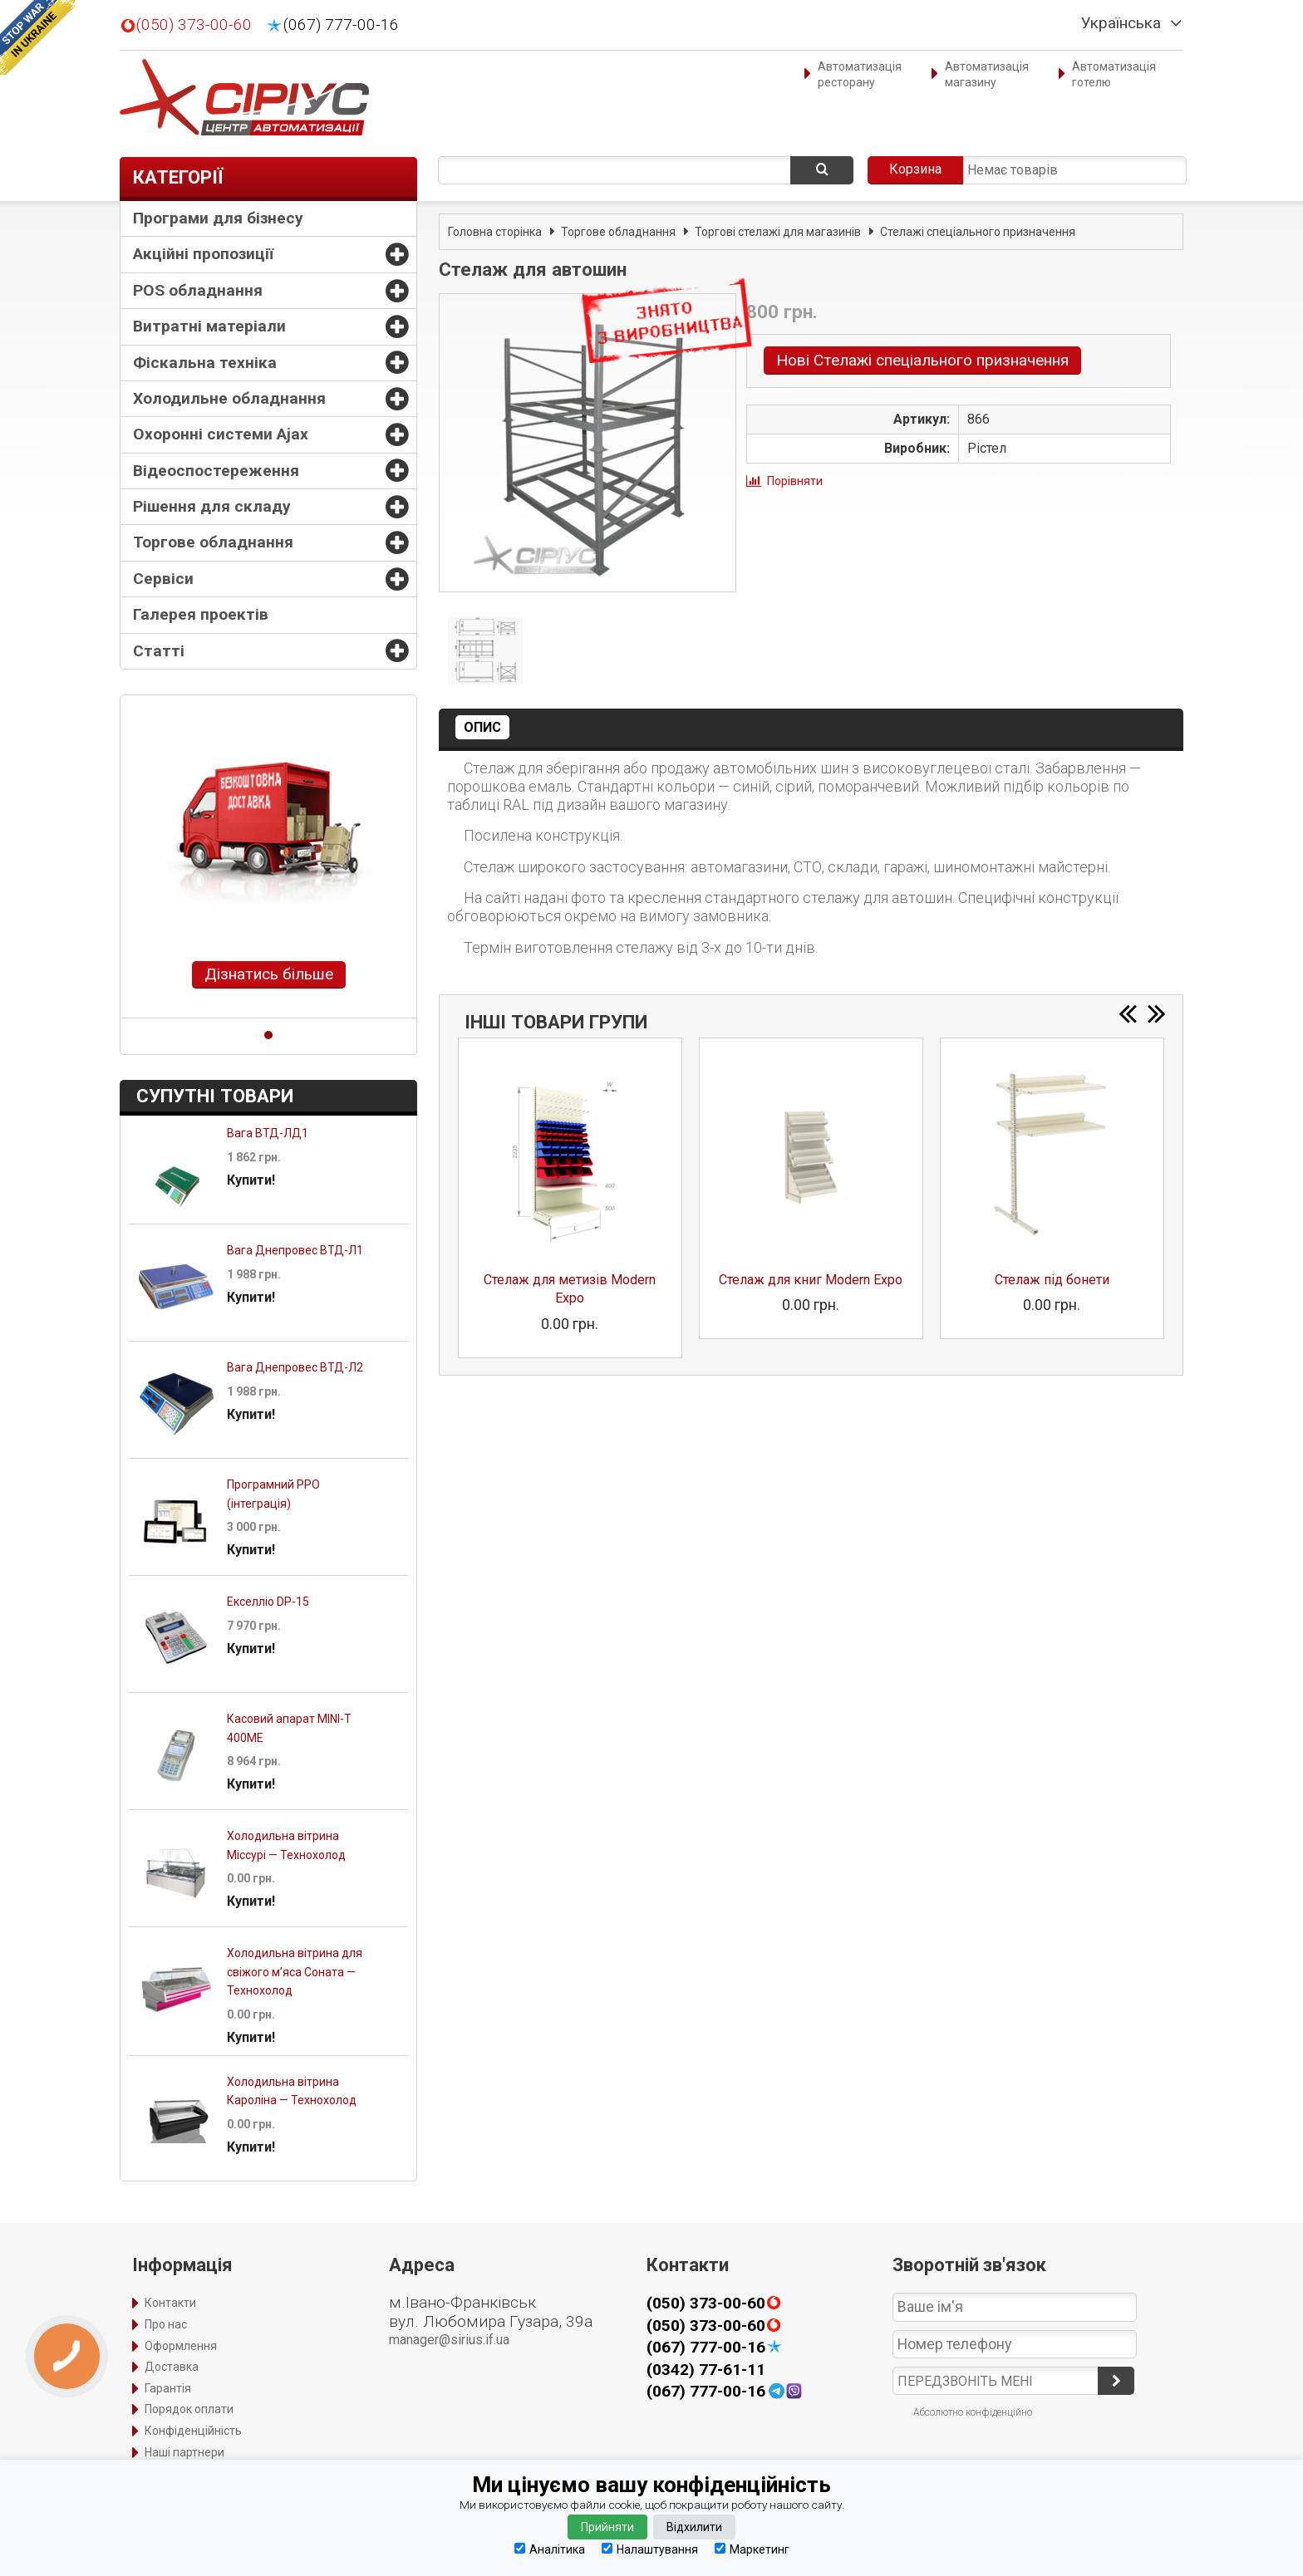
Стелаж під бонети (1052, 1280)
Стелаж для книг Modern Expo (810, 1280)
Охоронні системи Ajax (220, 434)
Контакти (170, 2302)
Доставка (172, 2366)
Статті (158, 650)
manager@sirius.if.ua (449, 2340)
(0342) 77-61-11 (706, 2369)
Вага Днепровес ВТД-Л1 (295, 1250)
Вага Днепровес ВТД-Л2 (295, 1367)
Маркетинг (752, 2549)
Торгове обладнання (213, 542)
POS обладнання (198, 290)
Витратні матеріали (209, 326)
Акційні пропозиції (203, 253)
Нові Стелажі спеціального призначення (922, 360)
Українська (1121, 23)
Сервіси (163, 578)
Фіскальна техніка (205, 362)
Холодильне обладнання (229, 398)
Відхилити (694, 2527)
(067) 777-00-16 (341, 25)
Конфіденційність (193, 2430)
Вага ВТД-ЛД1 (267, 1133)
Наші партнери (184, 2452)
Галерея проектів (200, 614)
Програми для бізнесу (218, 218)
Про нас (166, 2324)
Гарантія (168, 2388)
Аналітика (549, 2549)
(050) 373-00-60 (194, 25)
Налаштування (650, 2549)
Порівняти (795, 481)
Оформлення (181, 2346)
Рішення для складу (212, 506)
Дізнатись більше (268, 974)
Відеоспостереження (216, 470)
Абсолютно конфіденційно (972, 2412)
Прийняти (607, 2527)
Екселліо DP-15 (268, 1601)
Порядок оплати (189, 2409)
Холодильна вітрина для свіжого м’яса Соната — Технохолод (294, 1971)
